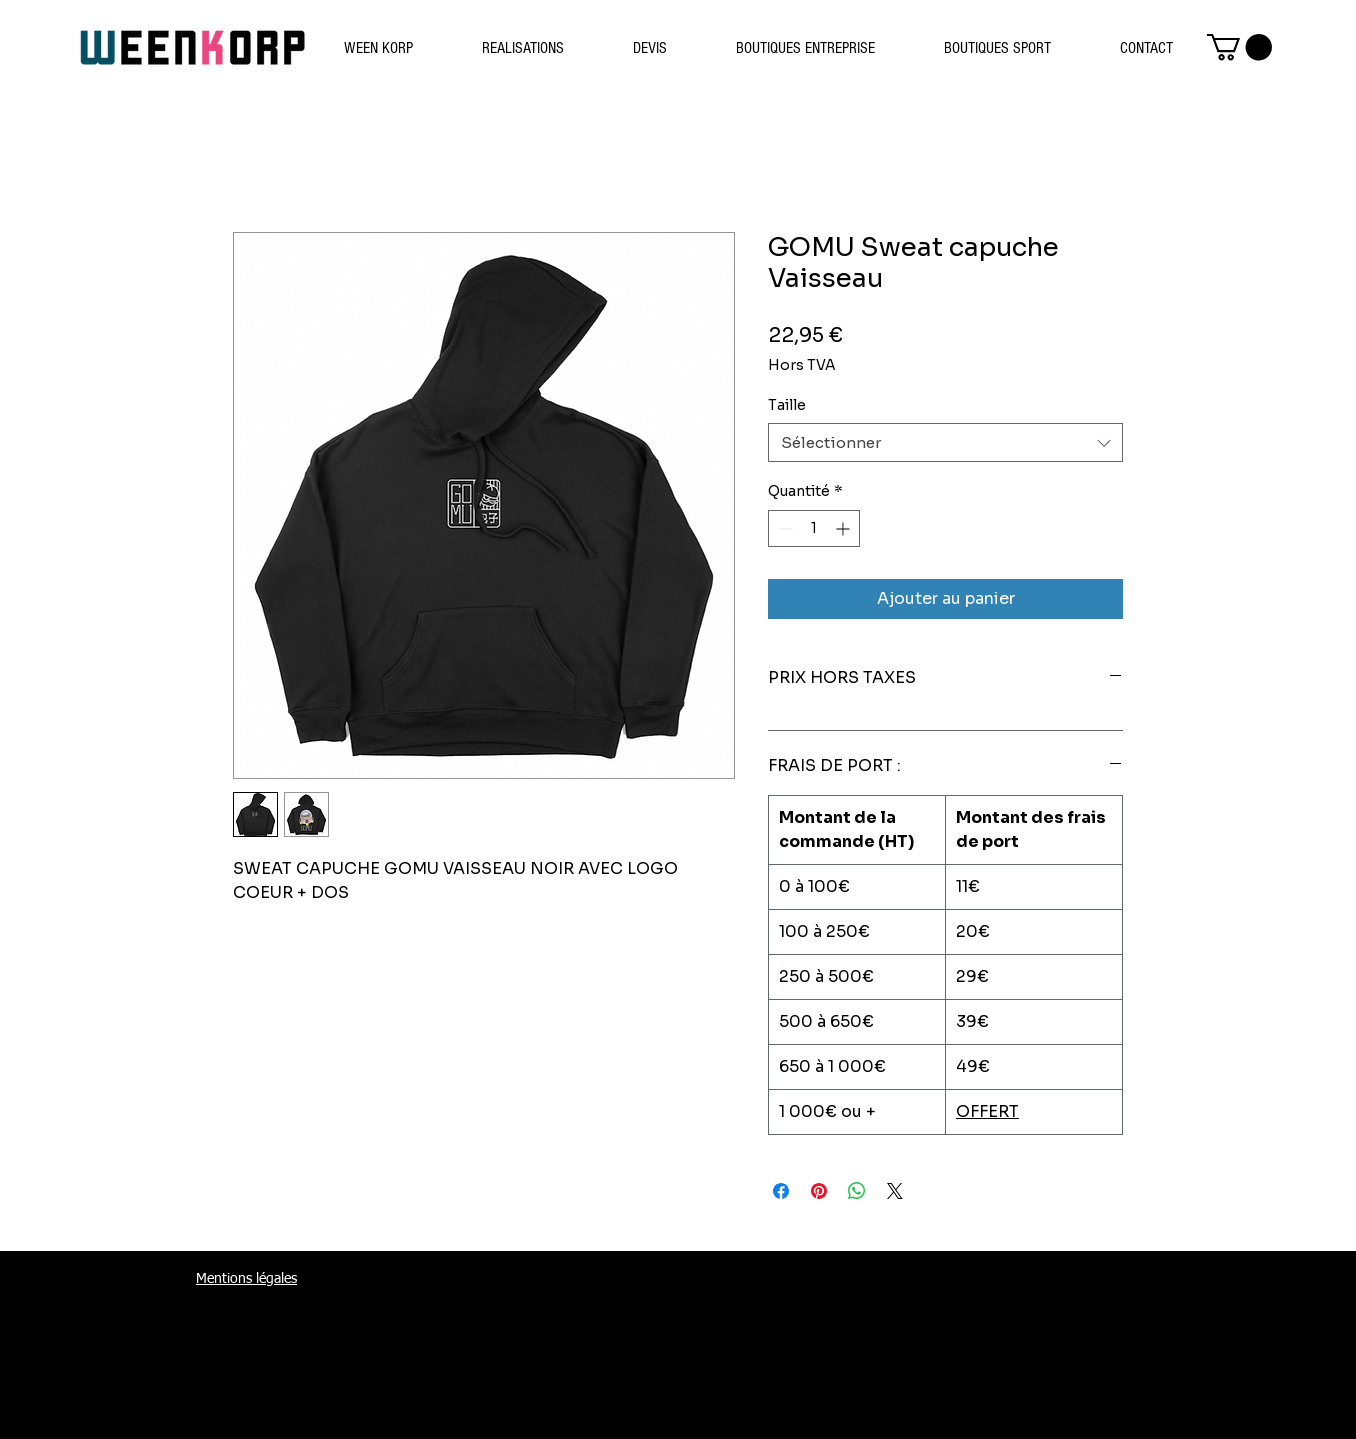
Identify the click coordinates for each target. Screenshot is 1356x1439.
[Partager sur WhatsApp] (857, 1191)
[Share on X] (895, 1191)
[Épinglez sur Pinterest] (819, 1191)
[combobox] (945, 442)
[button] (1239, 47)
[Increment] (844, 528)
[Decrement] (783, 528)
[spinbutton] (814, 528)
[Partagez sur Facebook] (781, 1191)
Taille (787, 405)
